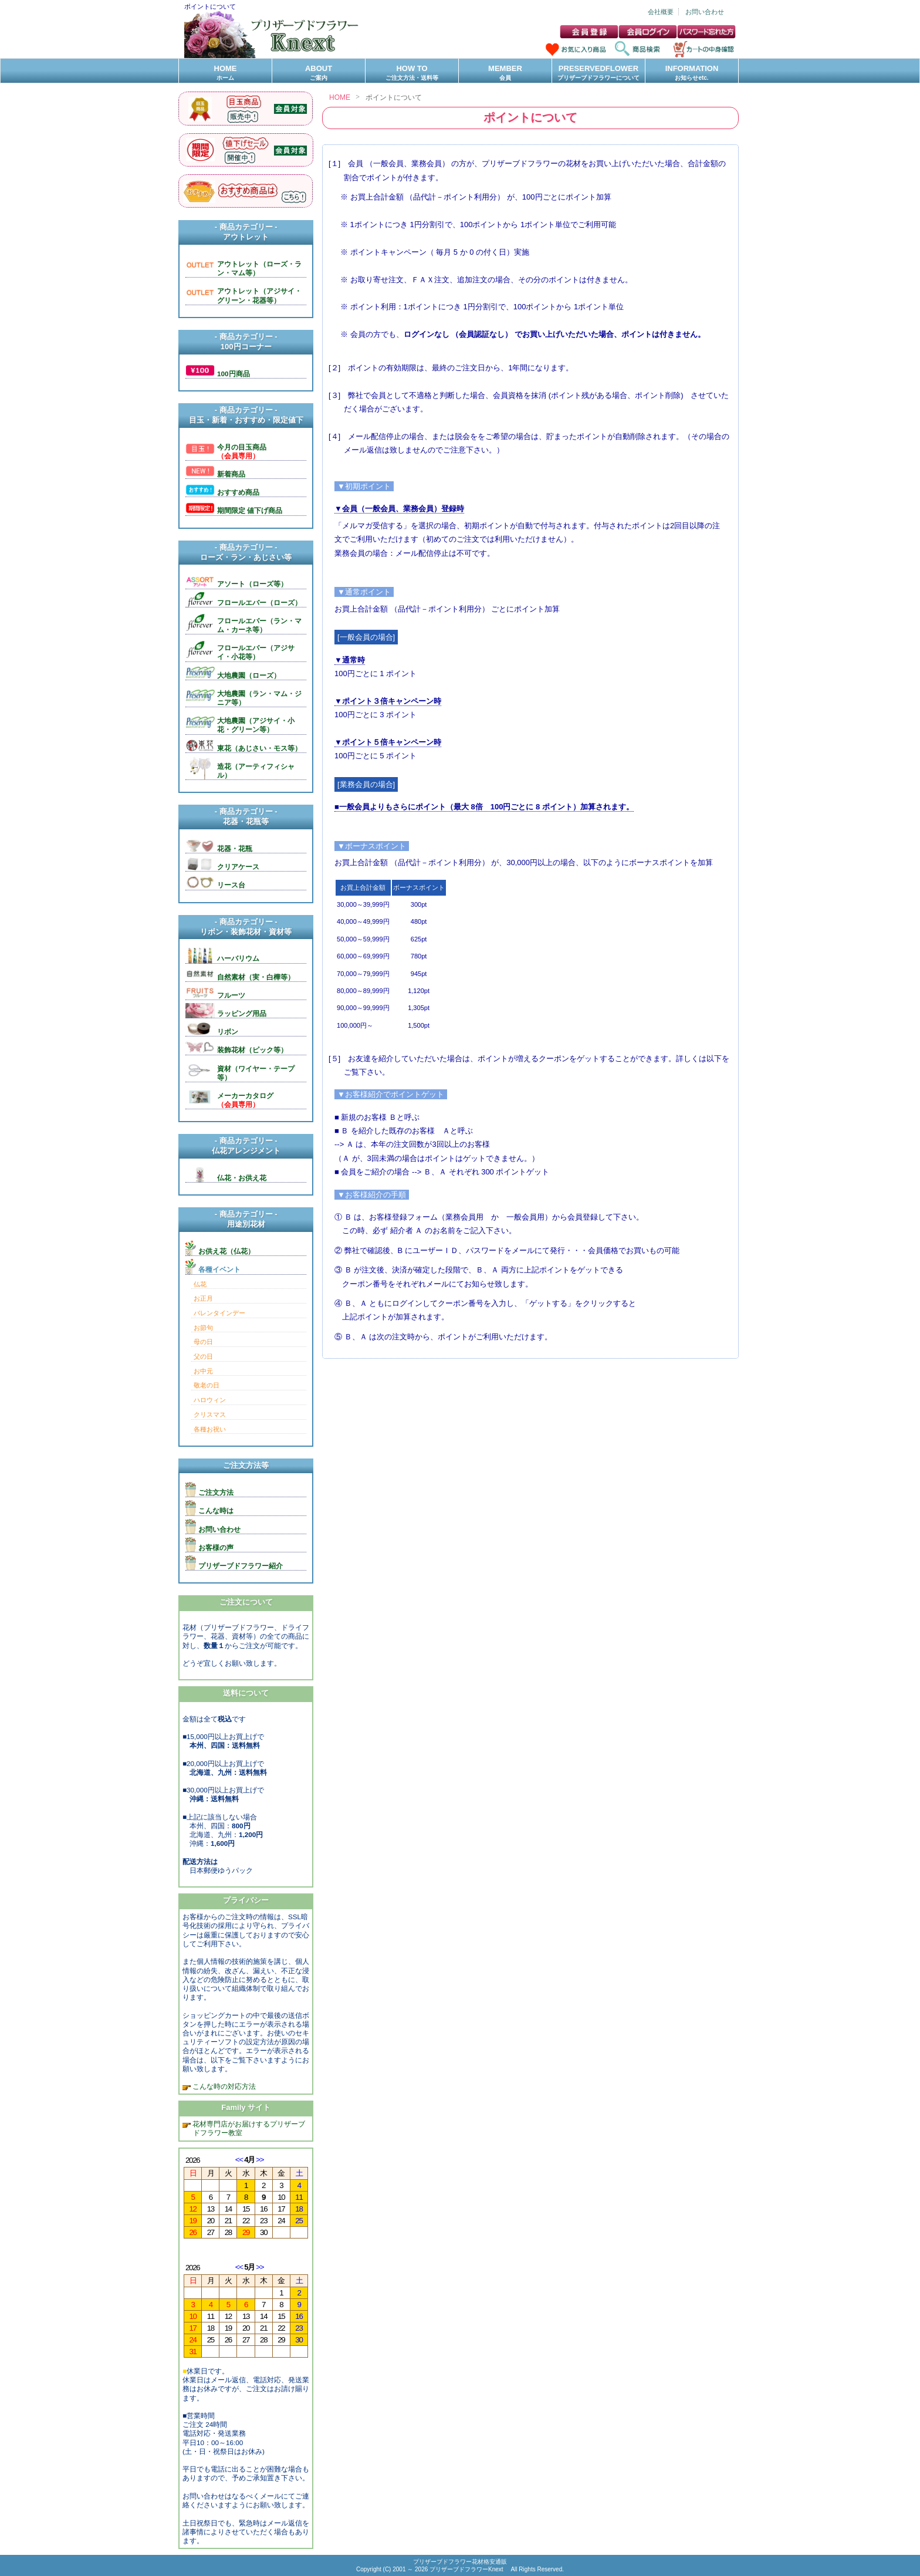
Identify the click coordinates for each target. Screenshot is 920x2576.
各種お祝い (210, 1429)
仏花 (200, 1284)
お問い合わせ (704, 11)
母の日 (203, 1341)
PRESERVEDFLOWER (598, 73)
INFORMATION (691, 73)
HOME (225, 73)
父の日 (203, 1356)
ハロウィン (210, 1399)
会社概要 (661, 11)
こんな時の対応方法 (223, 2086)
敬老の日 (206, 1385)
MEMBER (505, 73)
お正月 (203, 1298)
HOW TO (412, 73)
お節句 (203, 1327)
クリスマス (210, 1414)
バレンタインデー (219, 1312)
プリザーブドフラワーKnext (467, 2569)
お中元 (203, 1371)
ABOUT (318, 73)
